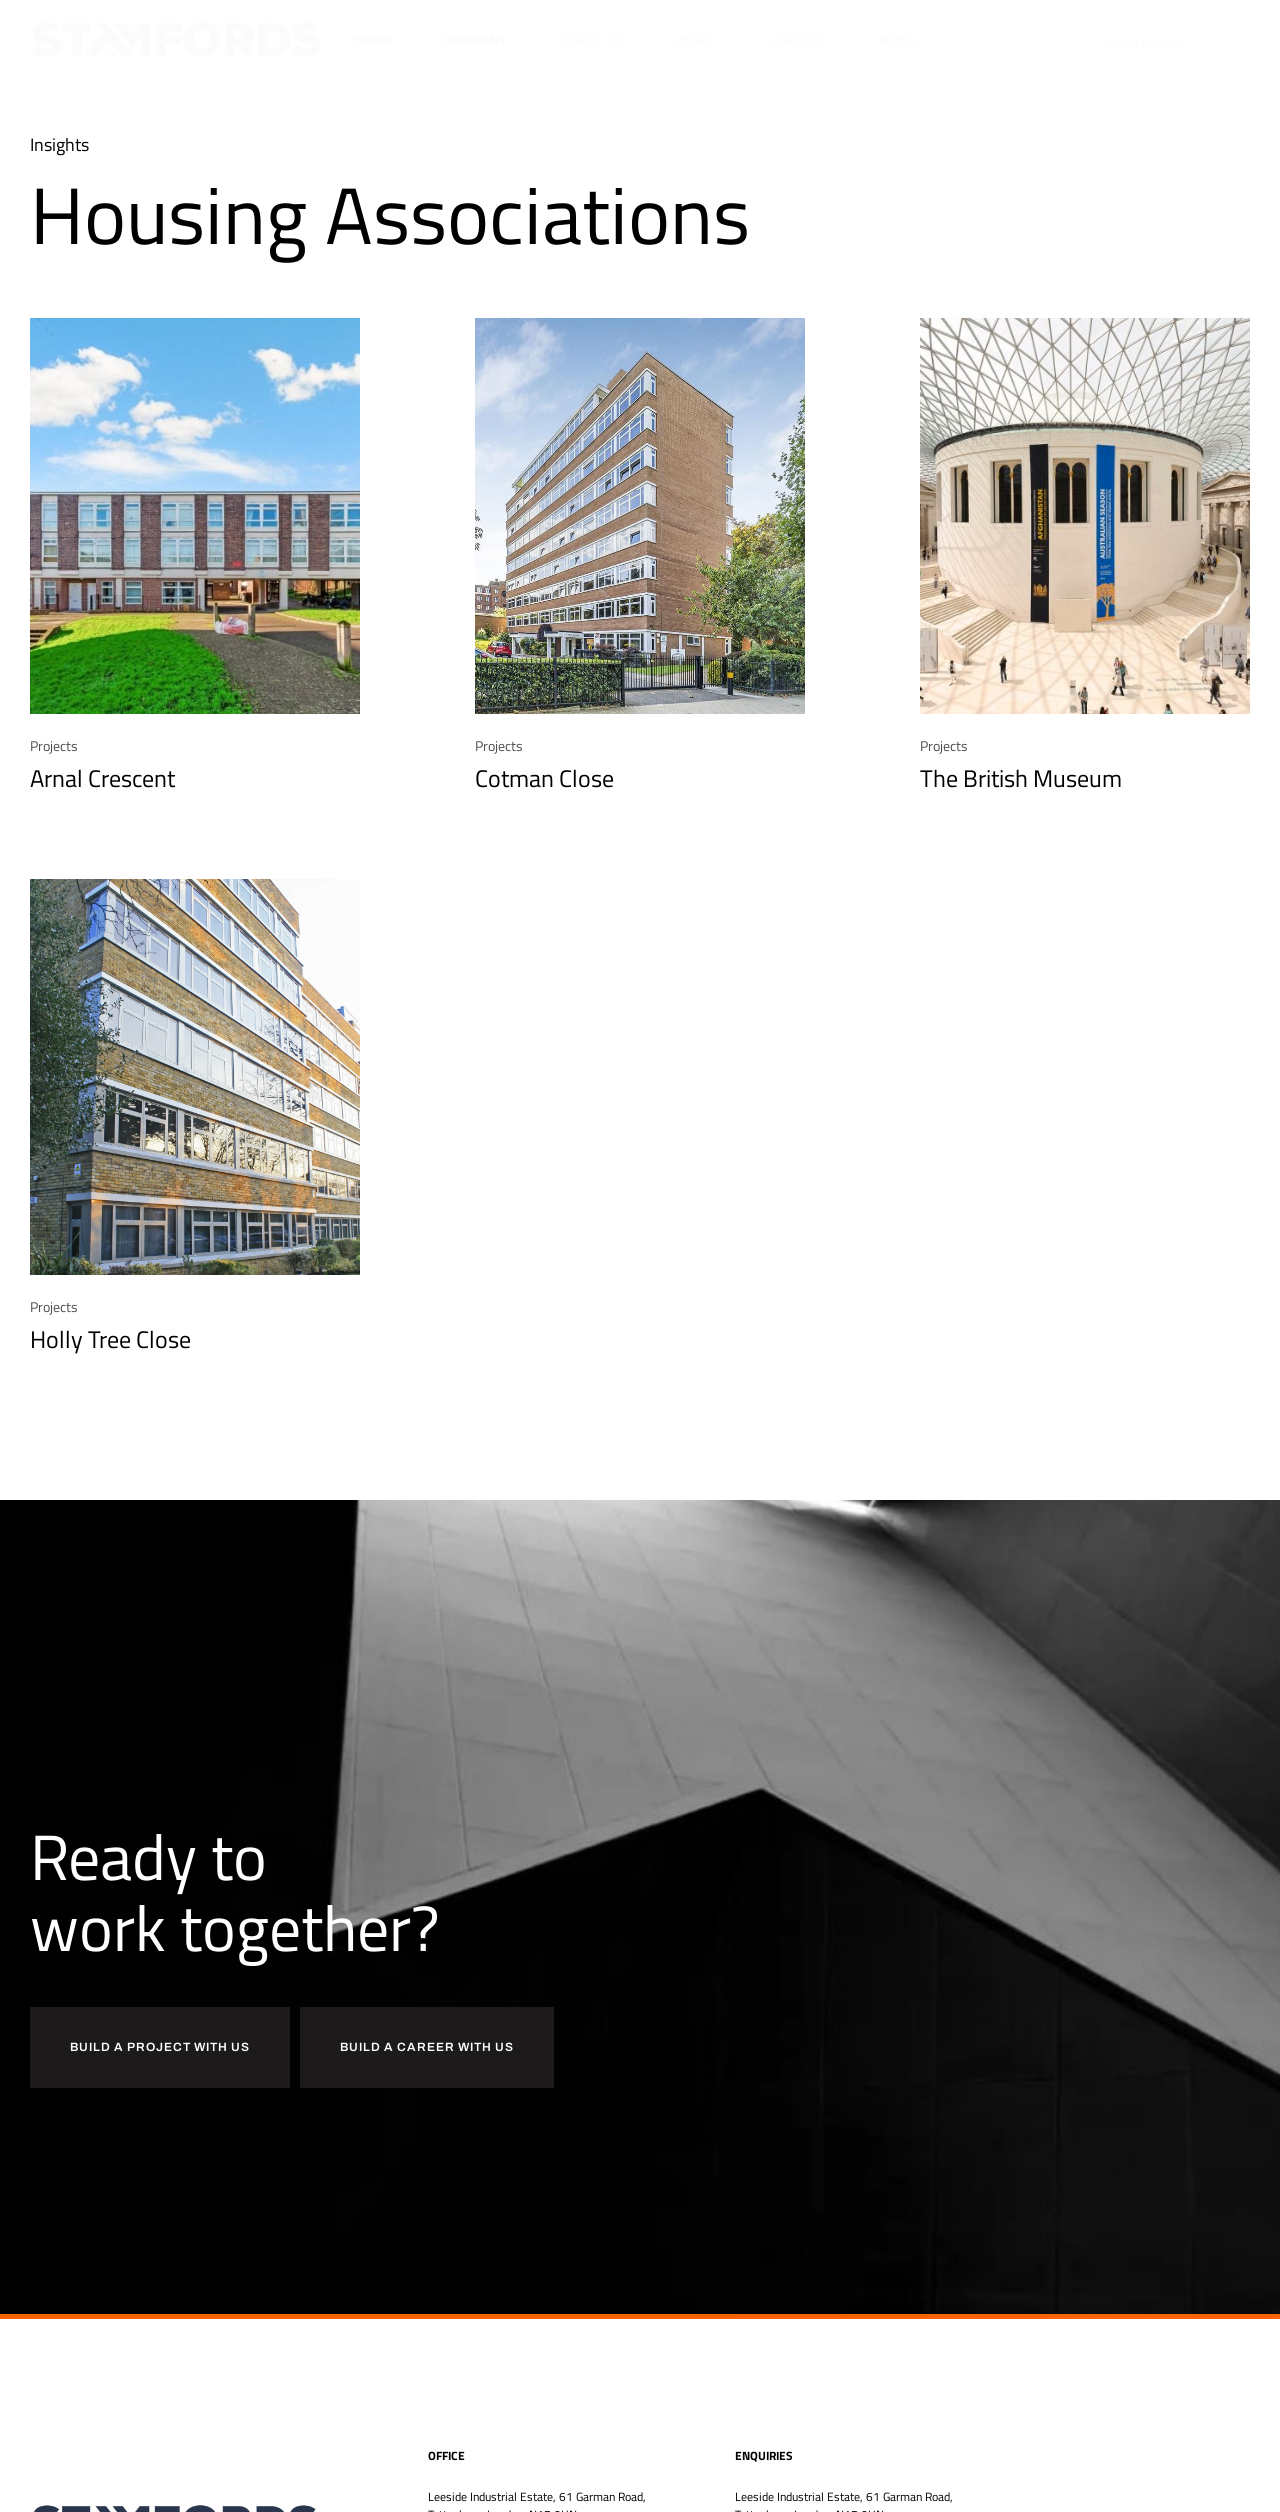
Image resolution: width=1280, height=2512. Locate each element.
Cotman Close (544, 778)
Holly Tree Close (110, 1339)
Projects (54, 745)
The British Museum (1021, 778)
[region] (260, 2338)
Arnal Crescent (102, 778)
